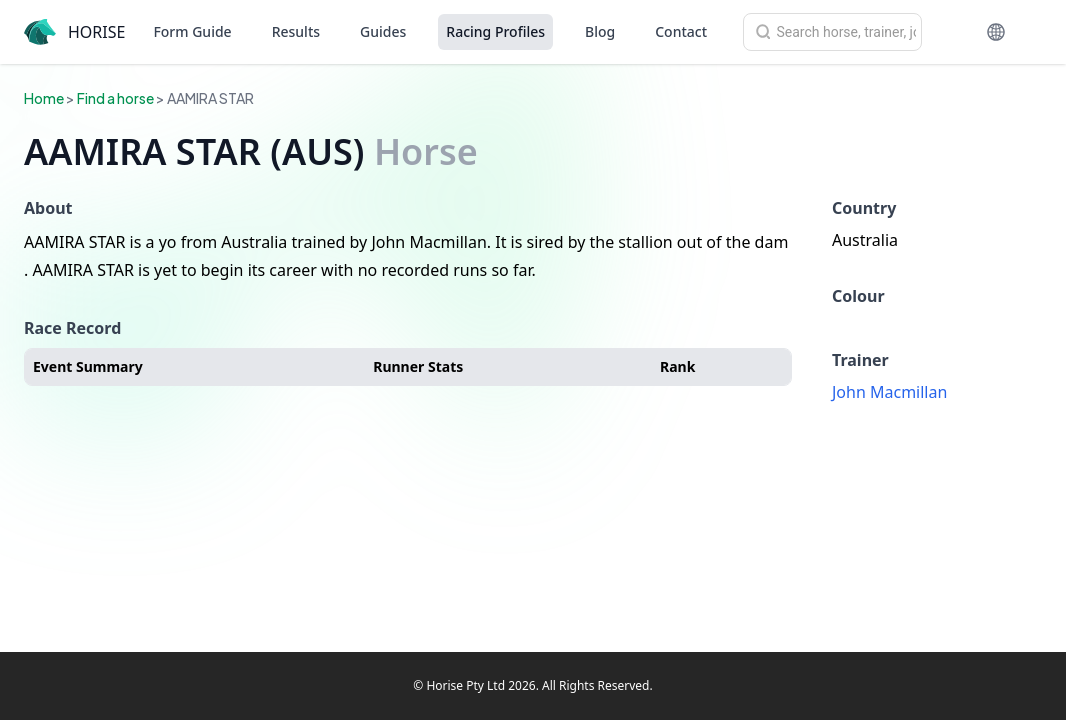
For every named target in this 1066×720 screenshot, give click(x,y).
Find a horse (115, 98)
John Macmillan (889, 392)
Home (44, 98)
